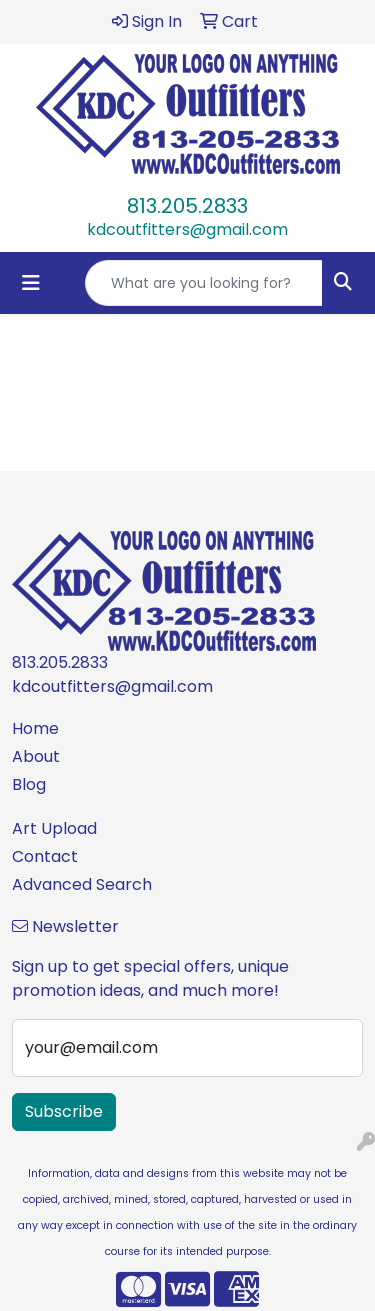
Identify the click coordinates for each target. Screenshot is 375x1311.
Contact (45, 856)
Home (35, 728)
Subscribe (64, 1111)
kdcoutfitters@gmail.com (187, 229)
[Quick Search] (204, 283)
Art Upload (54, 828)
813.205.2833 (187, 206)
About (36, 756)
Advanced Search (82, 884)
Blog (29, 784)
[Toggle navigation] (31, 283)
